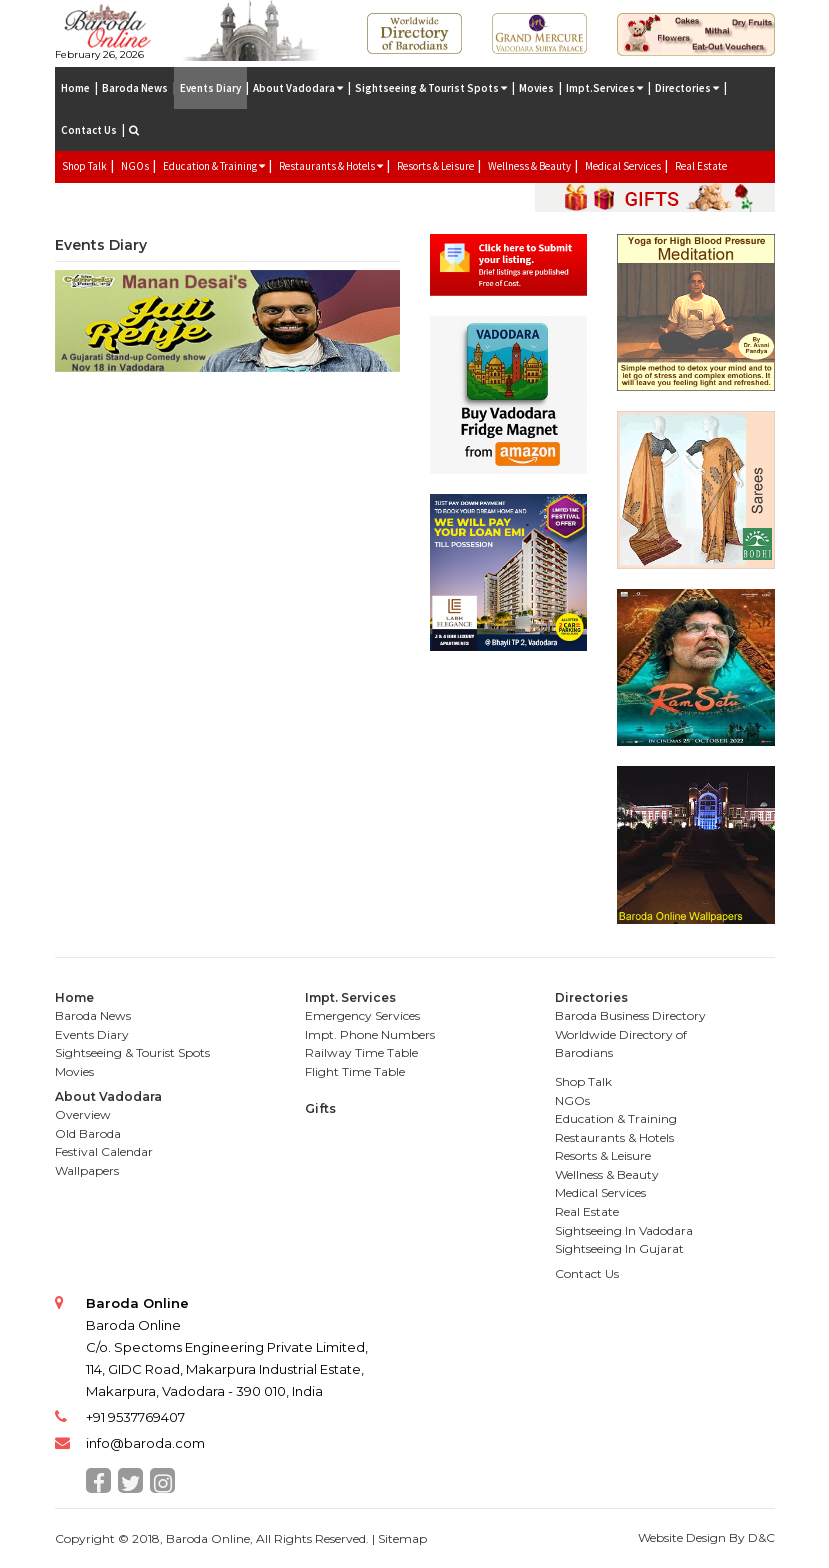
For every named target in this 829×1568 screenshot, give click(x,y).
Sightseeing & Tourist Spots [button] (431, 88)
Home (75, 88)
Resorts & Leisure (435, 166)
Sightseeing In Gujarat (619, 1248)
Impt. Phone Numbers (370, 1034)
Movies (536, 88)
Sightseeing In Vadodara (624, 1230)
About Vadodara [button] (298, 88)
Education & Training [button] (214, 166)
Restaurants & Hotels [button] (331, 166)
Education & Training (616, 1118)
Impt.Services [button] (604, 88)
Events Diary (210, 88)
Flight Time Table (355, 1071)
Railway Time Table (361, 1052)
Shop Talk (84, 166)
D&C (761, 1537)
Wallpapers (87, 1170)
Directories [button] (687, 88)
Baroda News (135, 88)
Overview (83, 1114)
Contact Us (89, 130)
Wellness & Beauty (529, 166)
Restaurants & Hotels (614, 1137)
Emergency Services (362, 1015)
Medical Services (623, 166)
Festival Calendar (104, 1151)
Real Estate (701, 166)
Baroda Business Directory (630, 1015)
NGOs (135, 166)
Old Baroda (88, 1133)
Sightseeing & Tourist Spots (132, 1052)
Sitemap (402, 1538)
